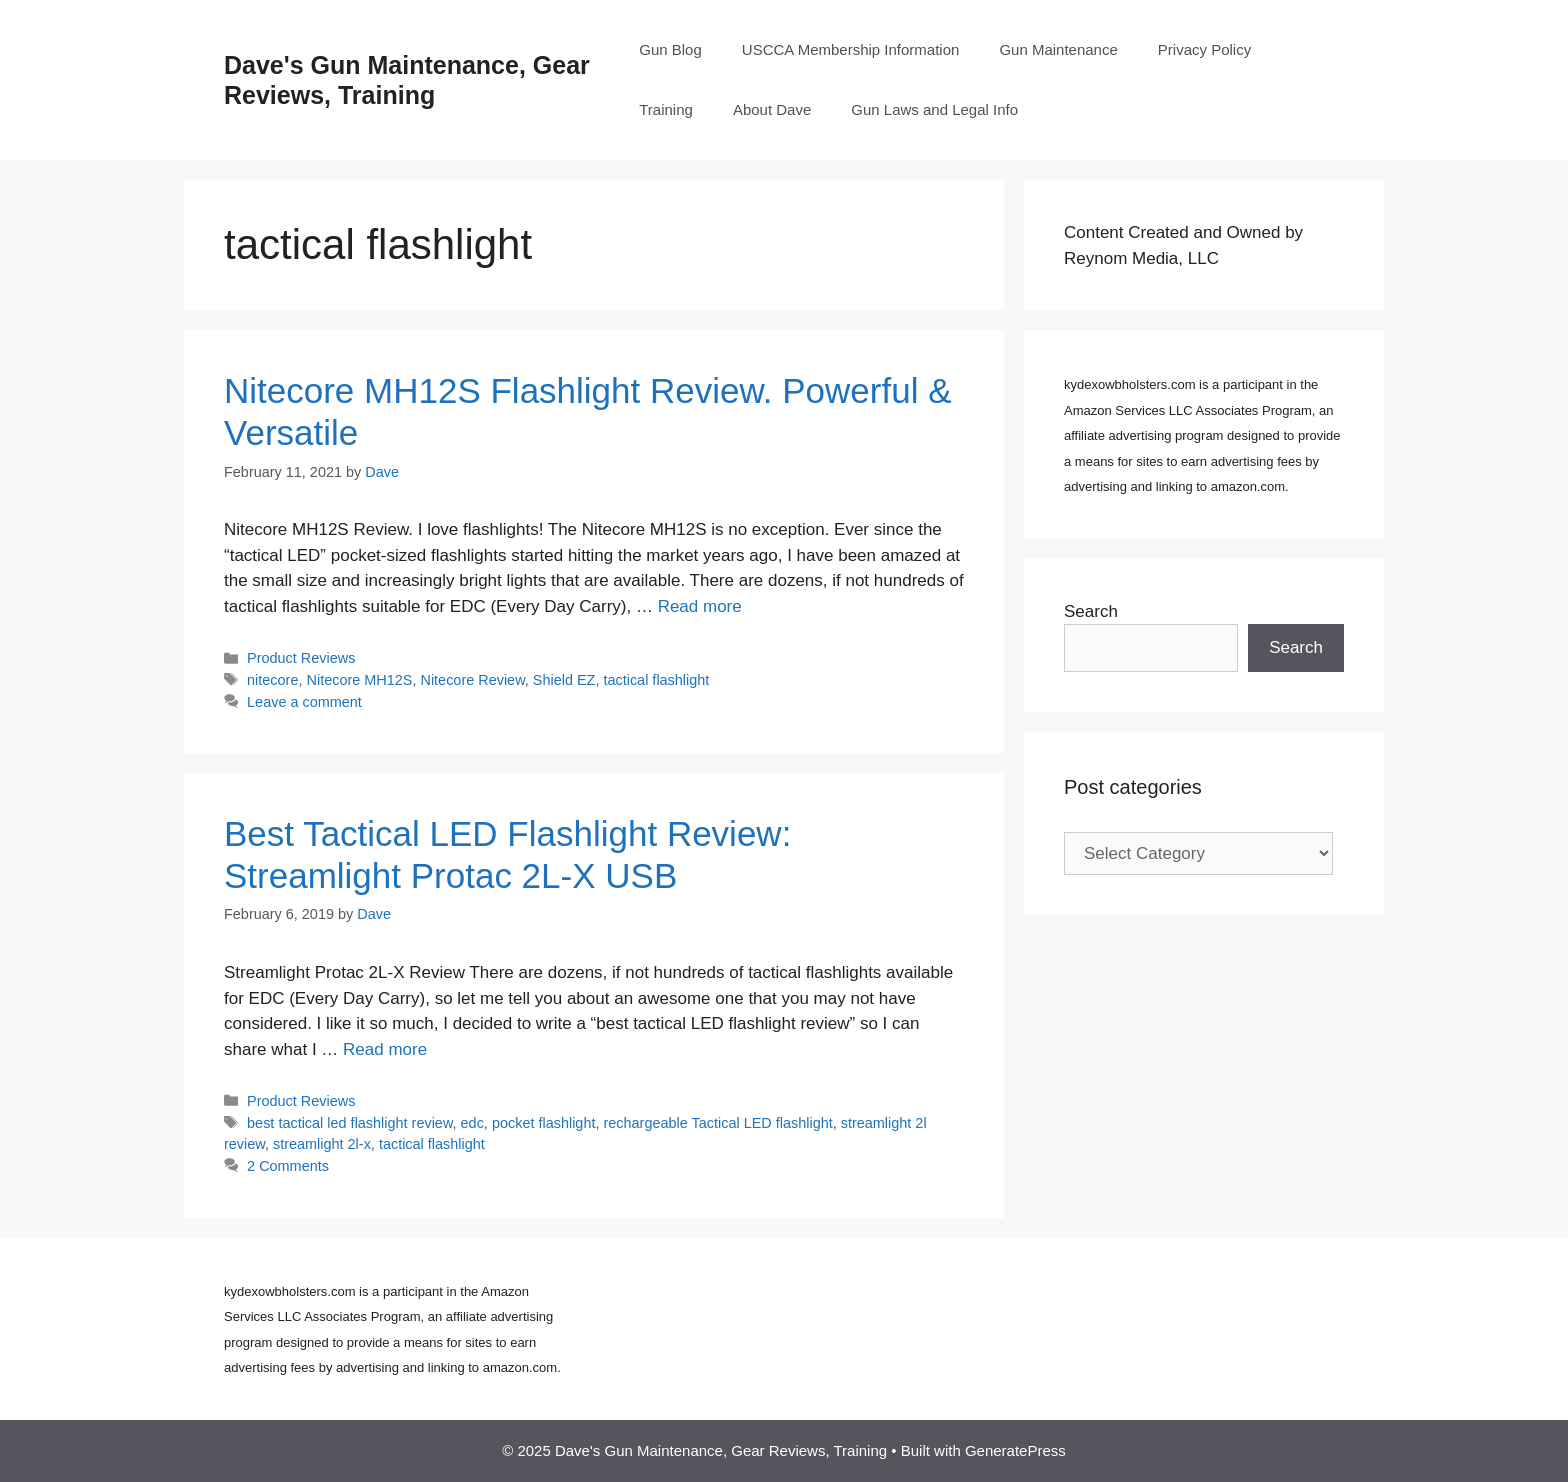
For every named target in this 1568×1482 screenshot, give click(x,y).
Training (666, 109)
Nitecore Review (472, 680)
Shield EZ (564, 680)
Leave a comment (304, 702)
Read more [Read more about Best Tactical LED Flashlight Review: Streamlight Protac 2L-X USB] (385, 1049)
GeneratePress (1015, 1450)
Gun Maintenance (1058, 49)
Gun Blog (670, 49)
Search (1091, 611)
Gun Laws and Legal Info (934, 109)
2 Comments (288, 1166)
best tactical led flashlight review (349, 1123)
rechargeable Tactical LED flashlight (717, 1123)
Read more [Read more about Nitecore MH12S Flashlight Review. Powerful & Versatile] (700, 606)
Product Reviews (301, 658)
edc (472, 1123)
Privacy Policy (1204, 49)
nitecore (272, 680)
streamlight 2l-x (322, 1144)
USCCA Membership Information (851, 49)
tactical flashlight (656, 680)
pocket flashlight (544, 1123)
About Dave (772, 109)
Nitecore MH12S (360, 680)
